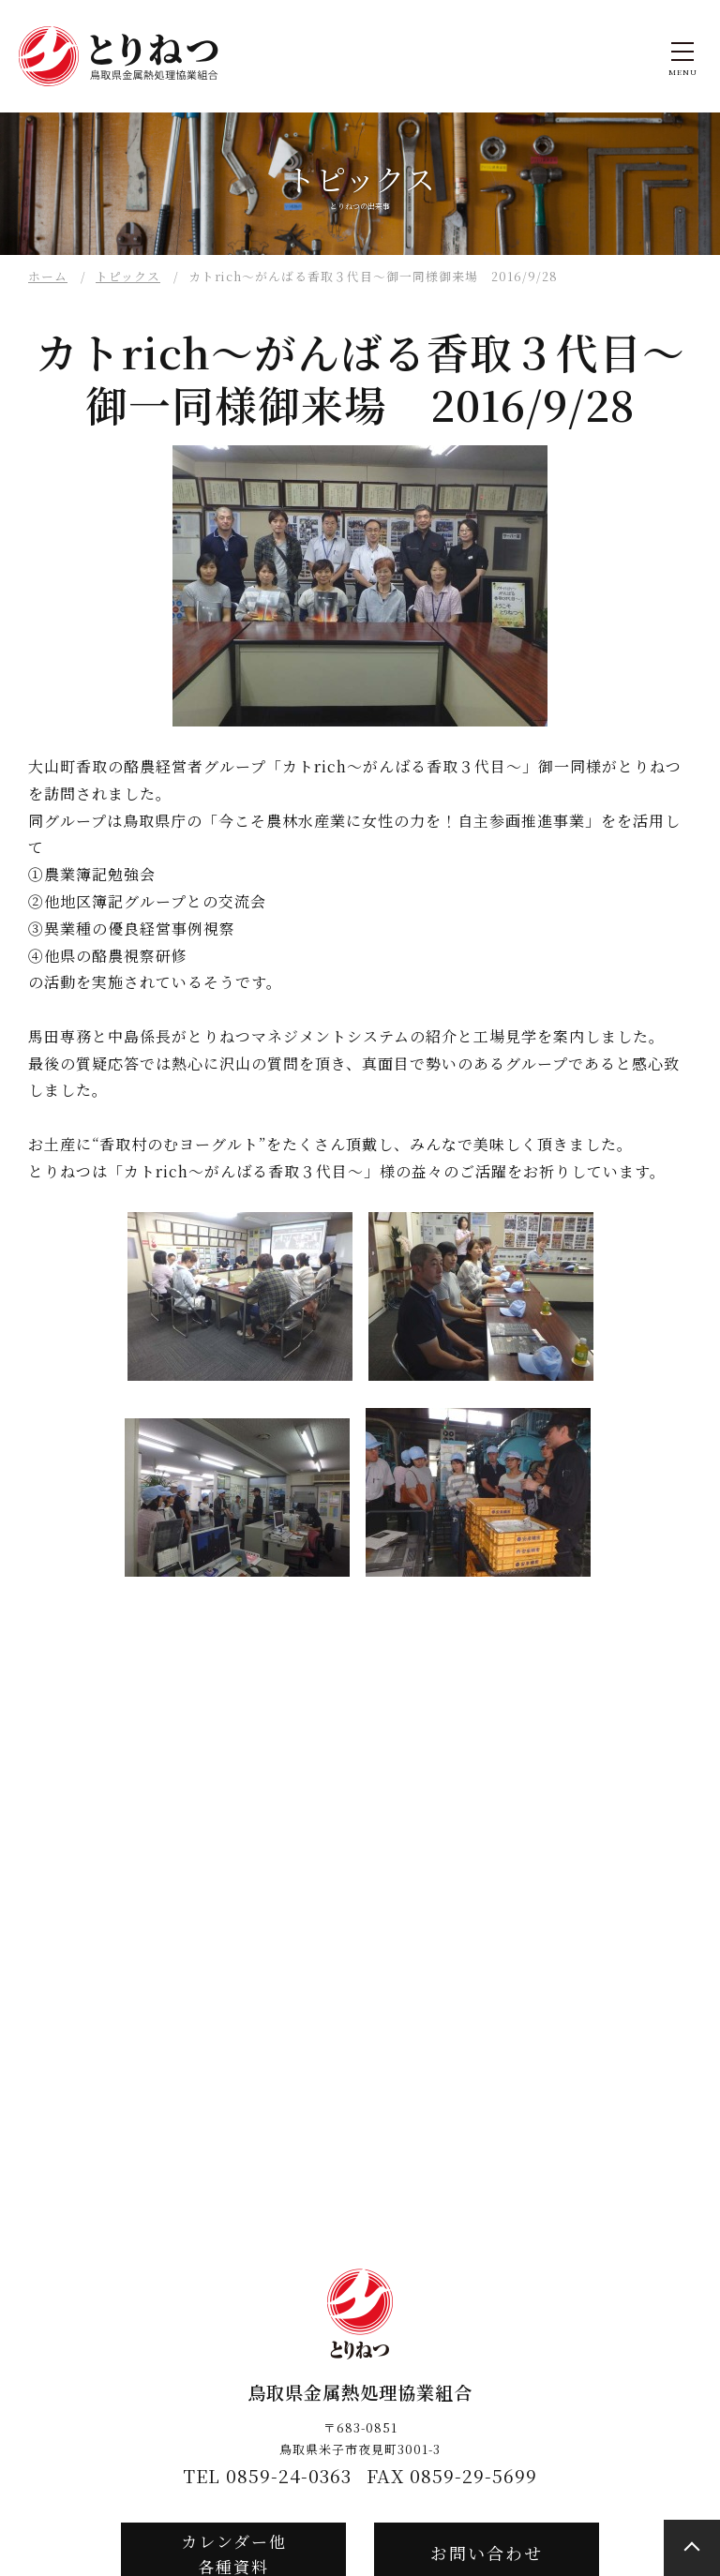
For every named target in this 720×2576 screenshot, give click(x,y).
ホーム (48, 276)
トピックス (128, 276)
